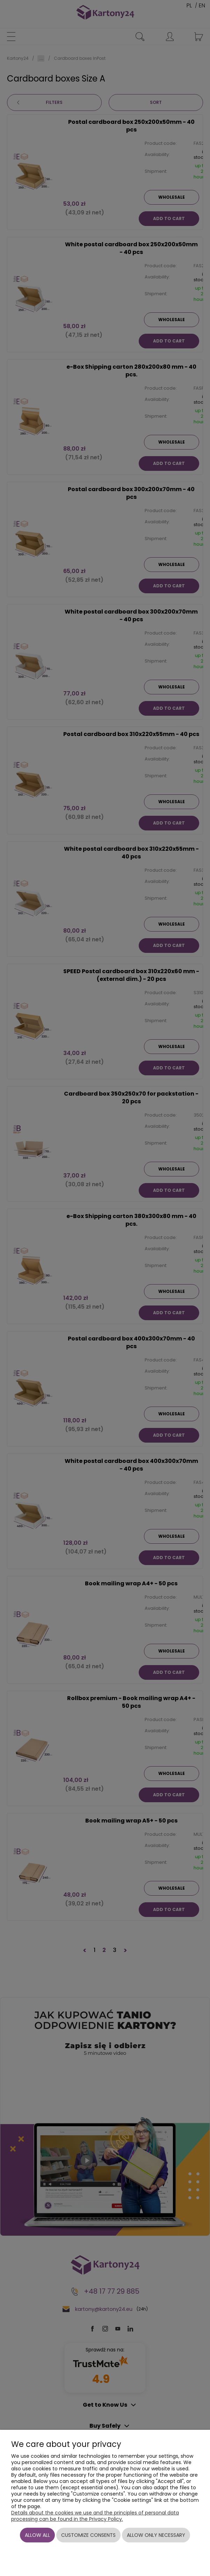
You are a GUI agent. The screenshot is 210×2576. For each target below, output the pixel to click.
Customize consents (88, 2535)
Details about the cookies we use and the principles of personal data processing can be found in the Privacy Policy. (95, 2515)
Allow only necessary (156, 2535)
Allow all (37, 2535)
